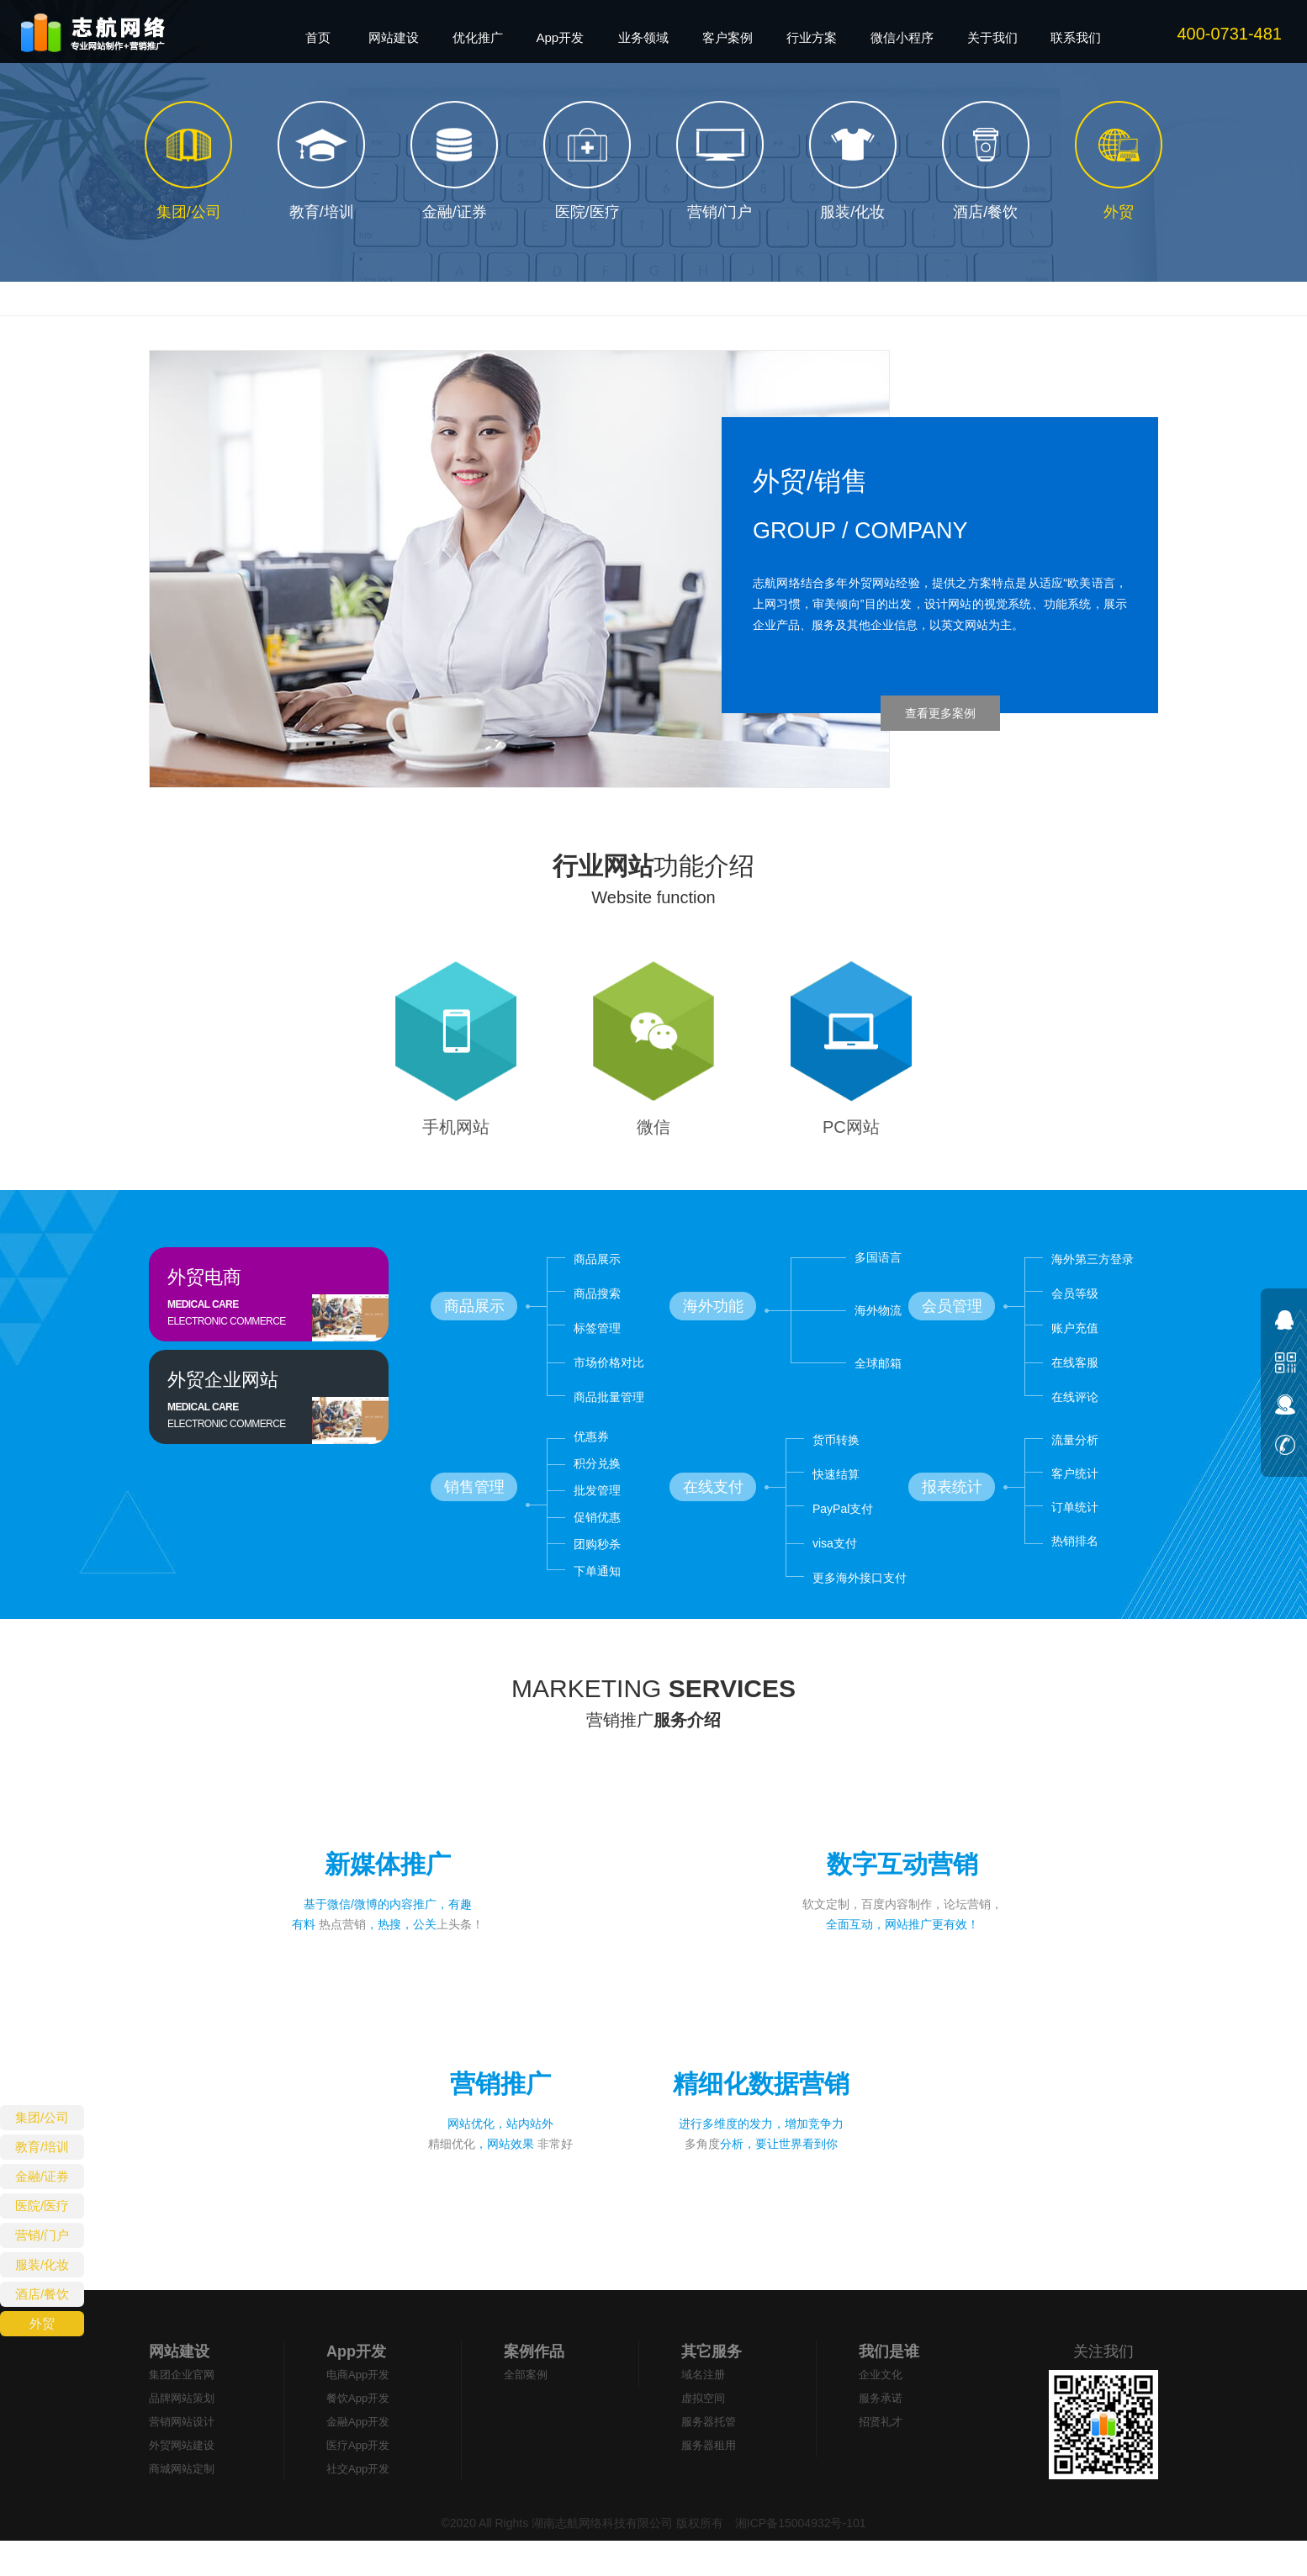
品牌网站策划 (181, 2433)
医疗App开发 (357, 2480)
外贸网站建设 (181, 2480)
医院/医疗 (42, 2205)
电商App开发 (357, 2410)
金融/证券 (42, 2176)
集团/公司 (42, 2117)
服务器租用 (708, 2480)
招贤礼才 (880, 2457)
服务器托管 (708, 2457)
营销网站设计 (181, 2457)
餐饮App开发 (357, 2433)
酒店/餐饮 (42, 2294)
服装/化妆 (42, 2264)
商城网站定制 (181, 2504)
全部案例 (526, 2410)
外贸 (42, 2323)
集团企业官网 (181, 2410)
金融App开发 (357, 2457)
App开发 (356, 2386)
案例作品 (534, 2386)
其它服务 (711, 2386)
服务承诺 (880, 2433)
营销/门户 (42, 2235)
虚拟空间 (703, 2433)
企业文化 (880, 2410)
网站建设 (179, 2386)
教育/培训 (42, 2147)
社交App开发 (357, 2504)
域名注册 (703, 2410)
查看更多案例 (940, 713)
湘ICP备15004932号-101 (799, 2558)
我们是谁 (889, 2386)
